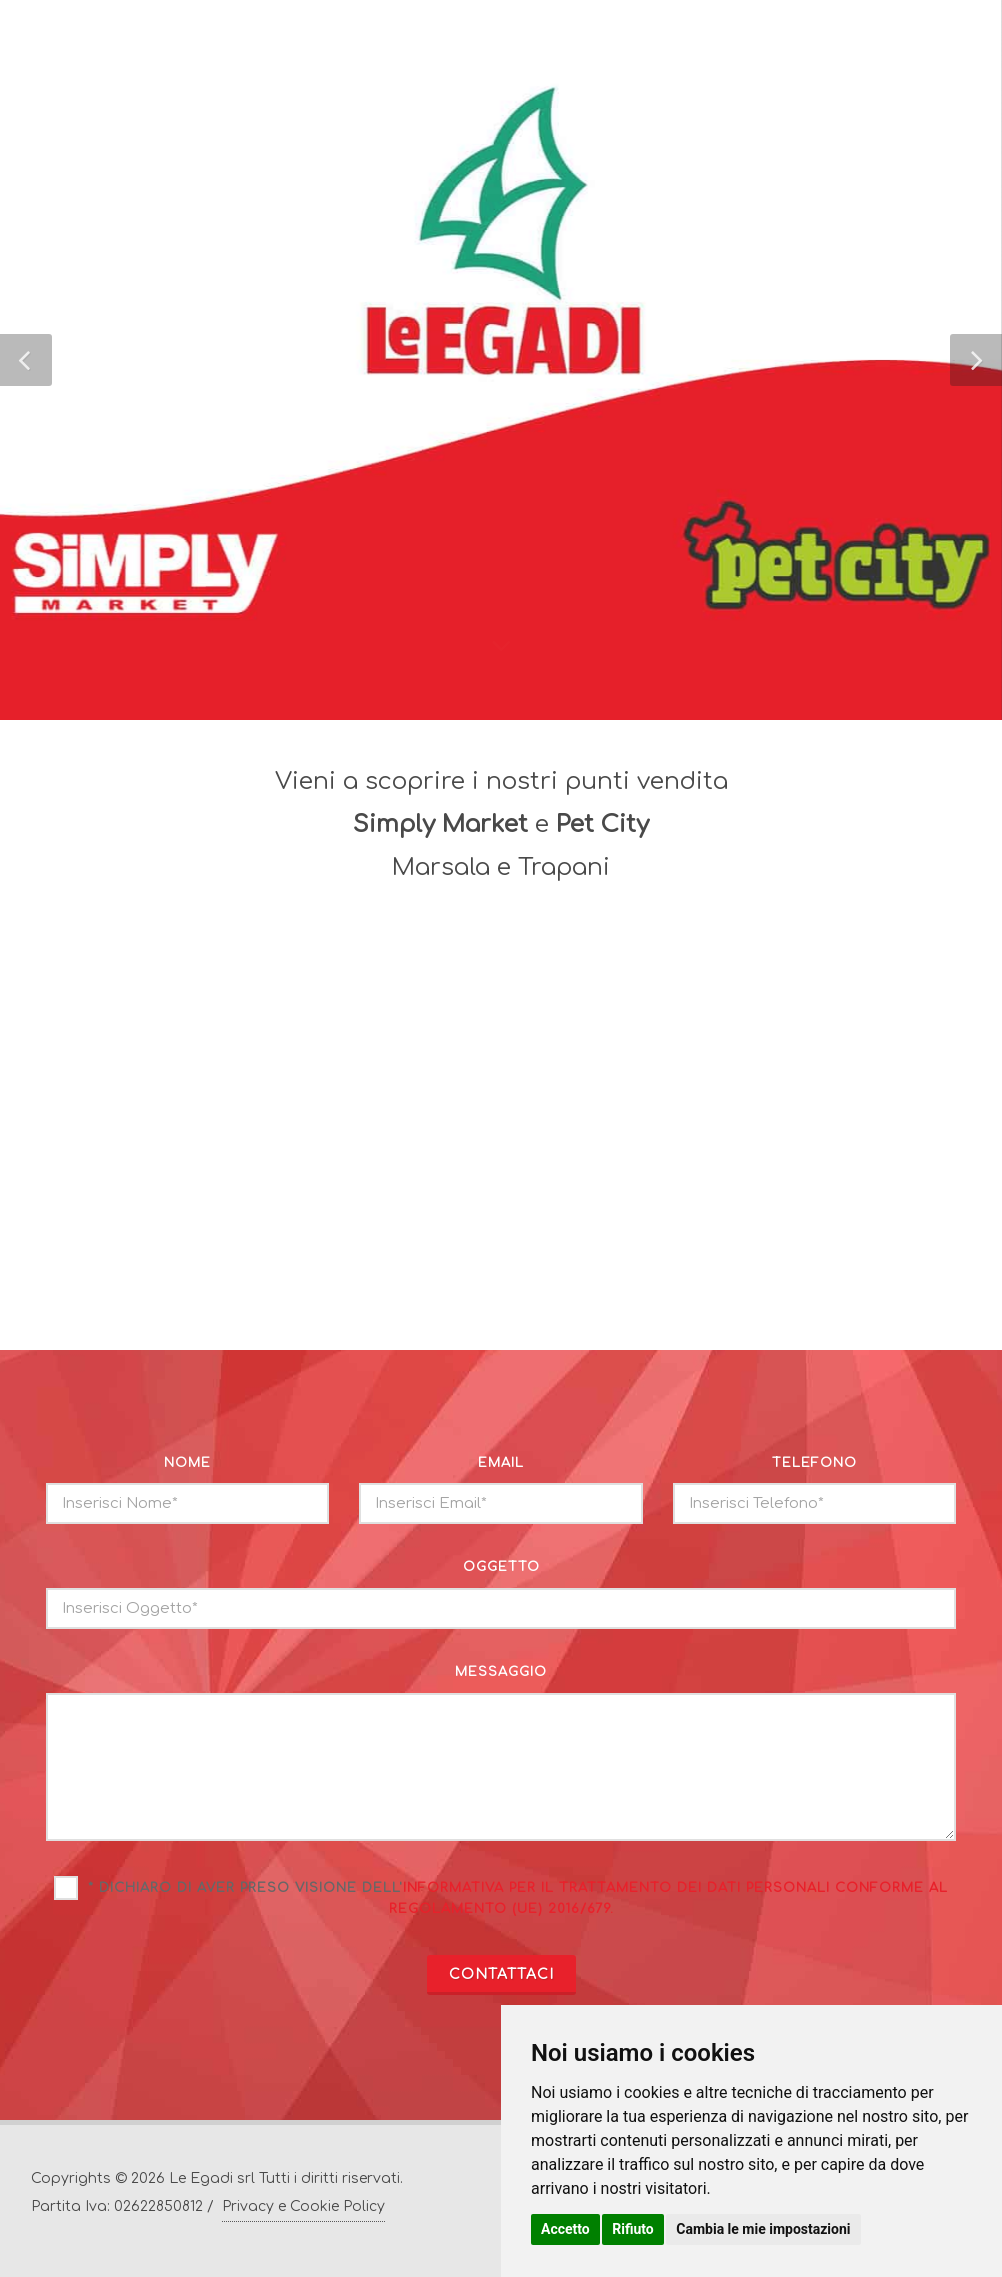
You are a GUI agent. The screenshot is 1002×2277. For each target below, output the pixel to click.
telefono (814, 1463)
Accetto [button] (565, 2229)
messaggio (501, 1672)
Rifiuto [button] (633, 2229)
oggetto (501, 1567)
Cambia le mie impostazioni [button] (763, 2229)
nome (187, 1463)
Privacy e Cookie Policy (303, 2206)
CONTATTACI (501, 1974)
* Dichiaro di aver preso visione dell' (518, 1898)
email (501, 1463)
